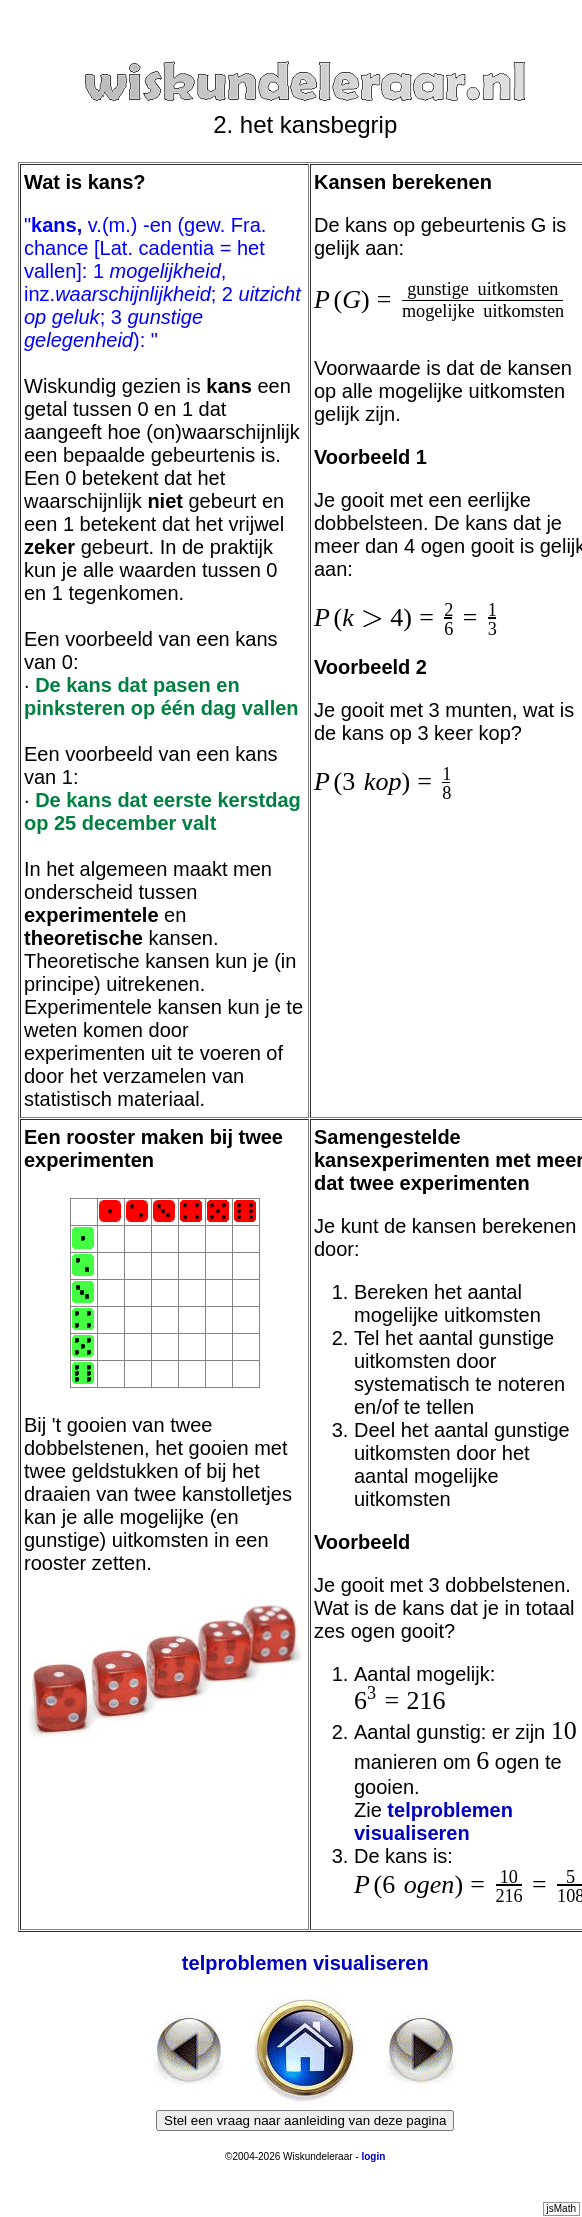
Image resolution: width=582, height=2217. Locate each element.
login (373, 2156)
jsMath (561, 2208)
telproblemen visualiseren (433, 1821)
